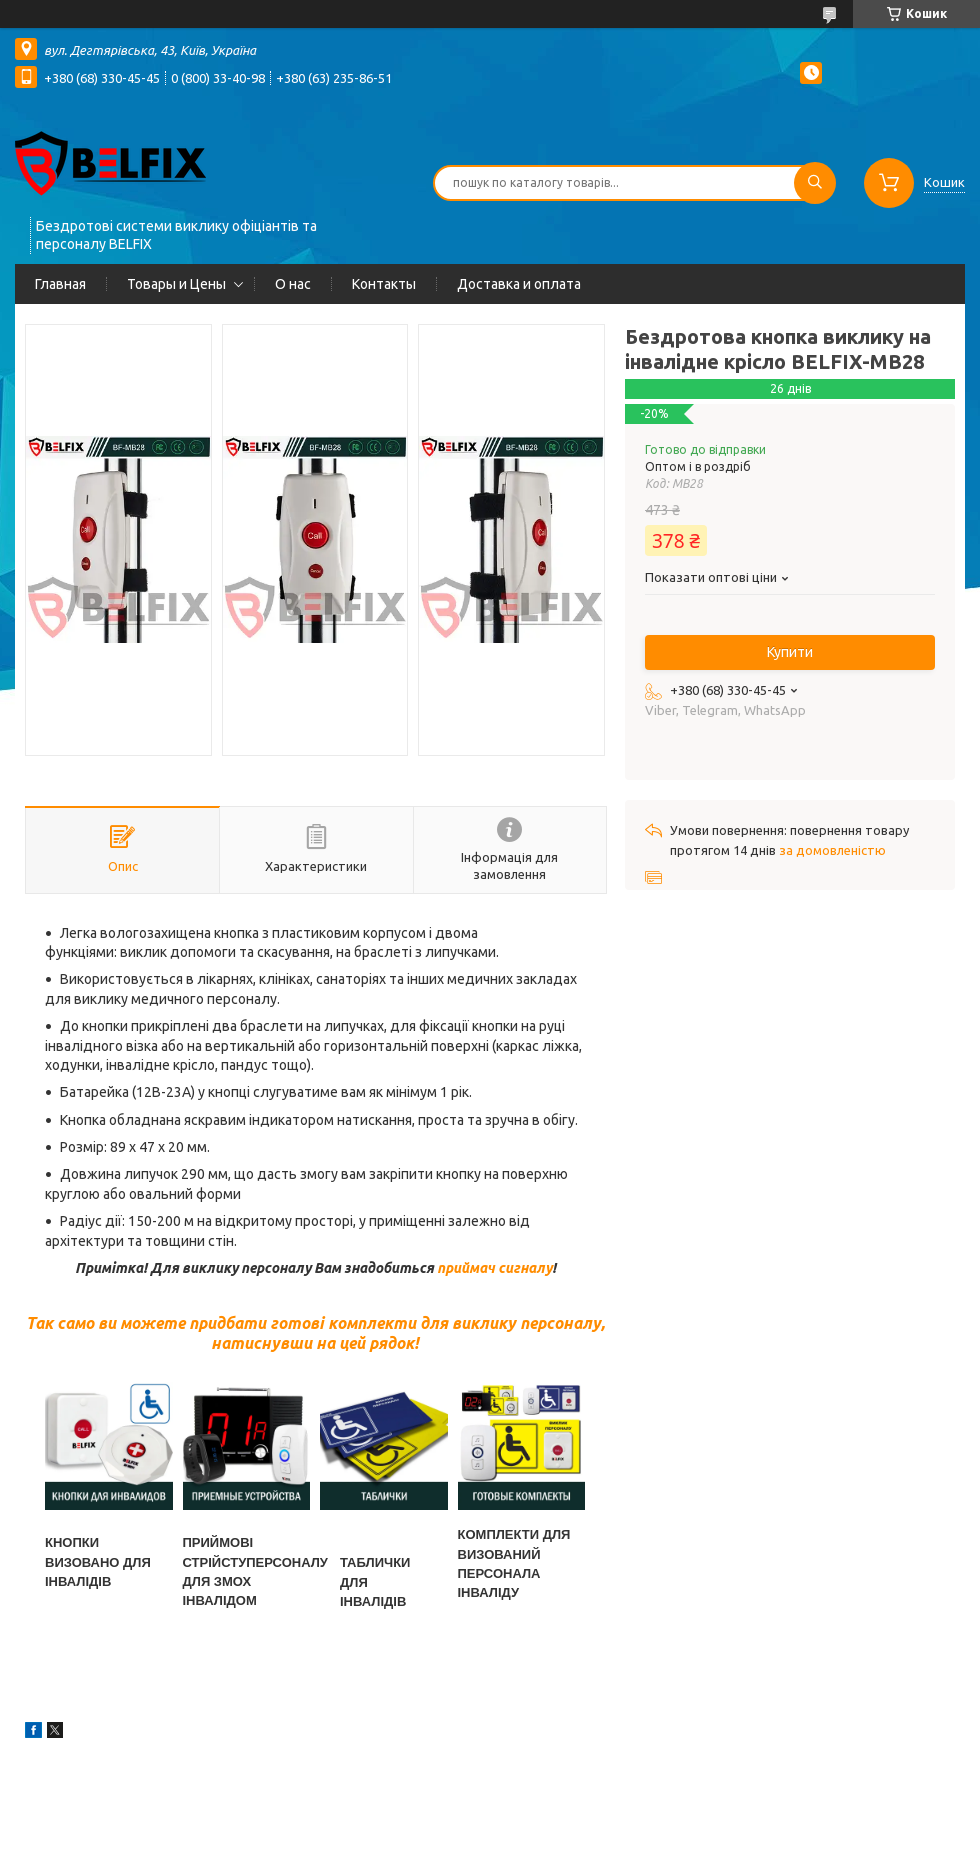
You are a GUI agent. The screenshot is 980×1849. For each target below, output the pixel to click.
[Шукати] (815, 183)
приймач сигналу (494, 1268)
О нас (293, 284)
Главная (60, 284)
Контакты (384, 284)
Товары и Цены (176, 284)
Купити (790, 652)
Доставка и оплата (519, 284)
